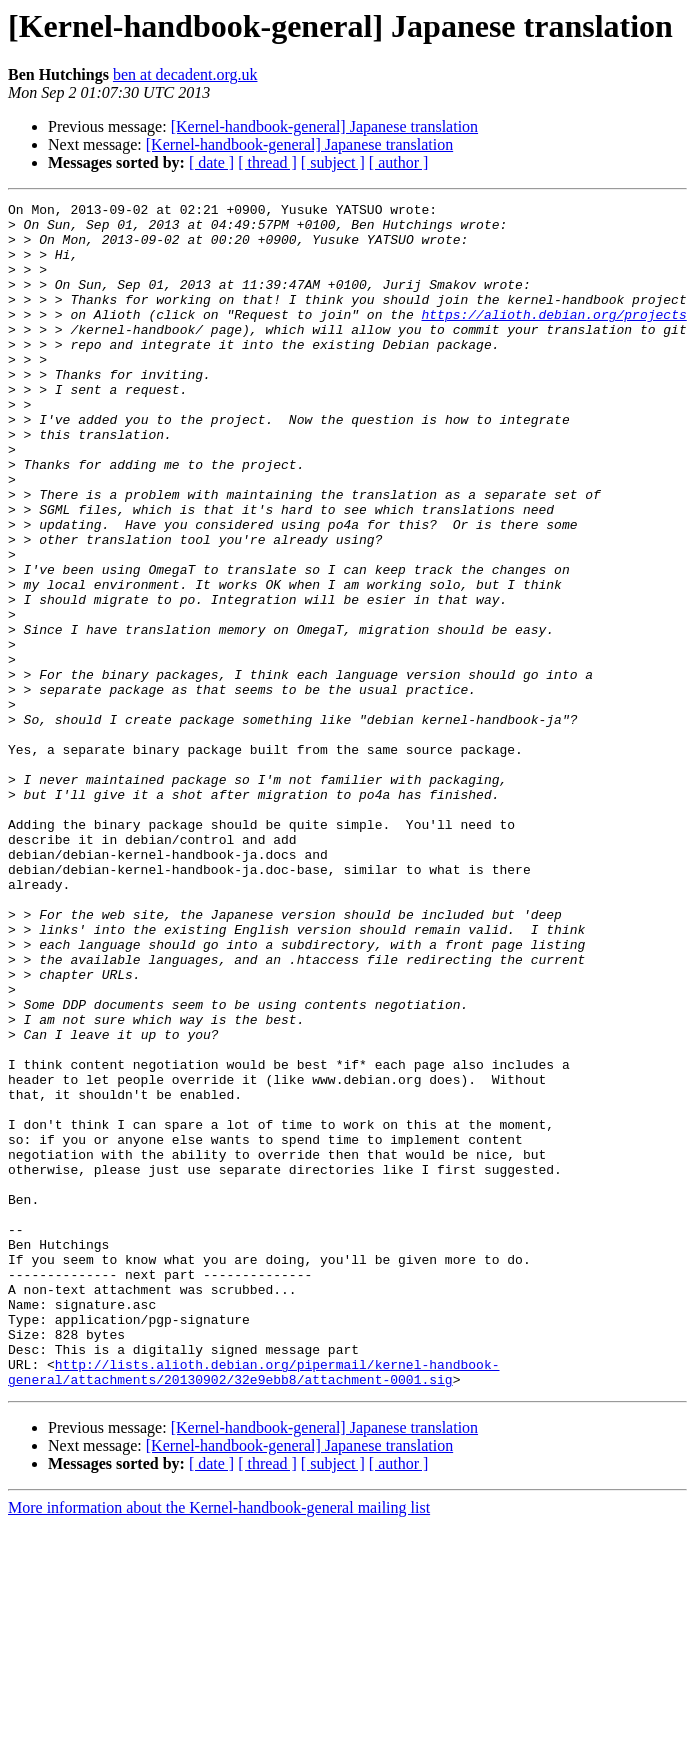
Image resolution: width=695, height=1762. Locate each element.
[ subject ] (333, 162)
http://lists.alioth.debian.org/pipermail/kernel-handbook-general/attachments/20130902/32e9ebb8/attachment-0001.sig (253, 1607)
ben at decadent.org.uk (185, 74)
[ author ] (399, 162)
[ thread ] (267, 162)
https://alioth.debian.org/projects (553, 338)
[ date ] (211, 162)
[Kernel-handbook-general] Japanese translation (324, 126)
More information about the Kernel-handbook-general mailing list (219, 1744)
